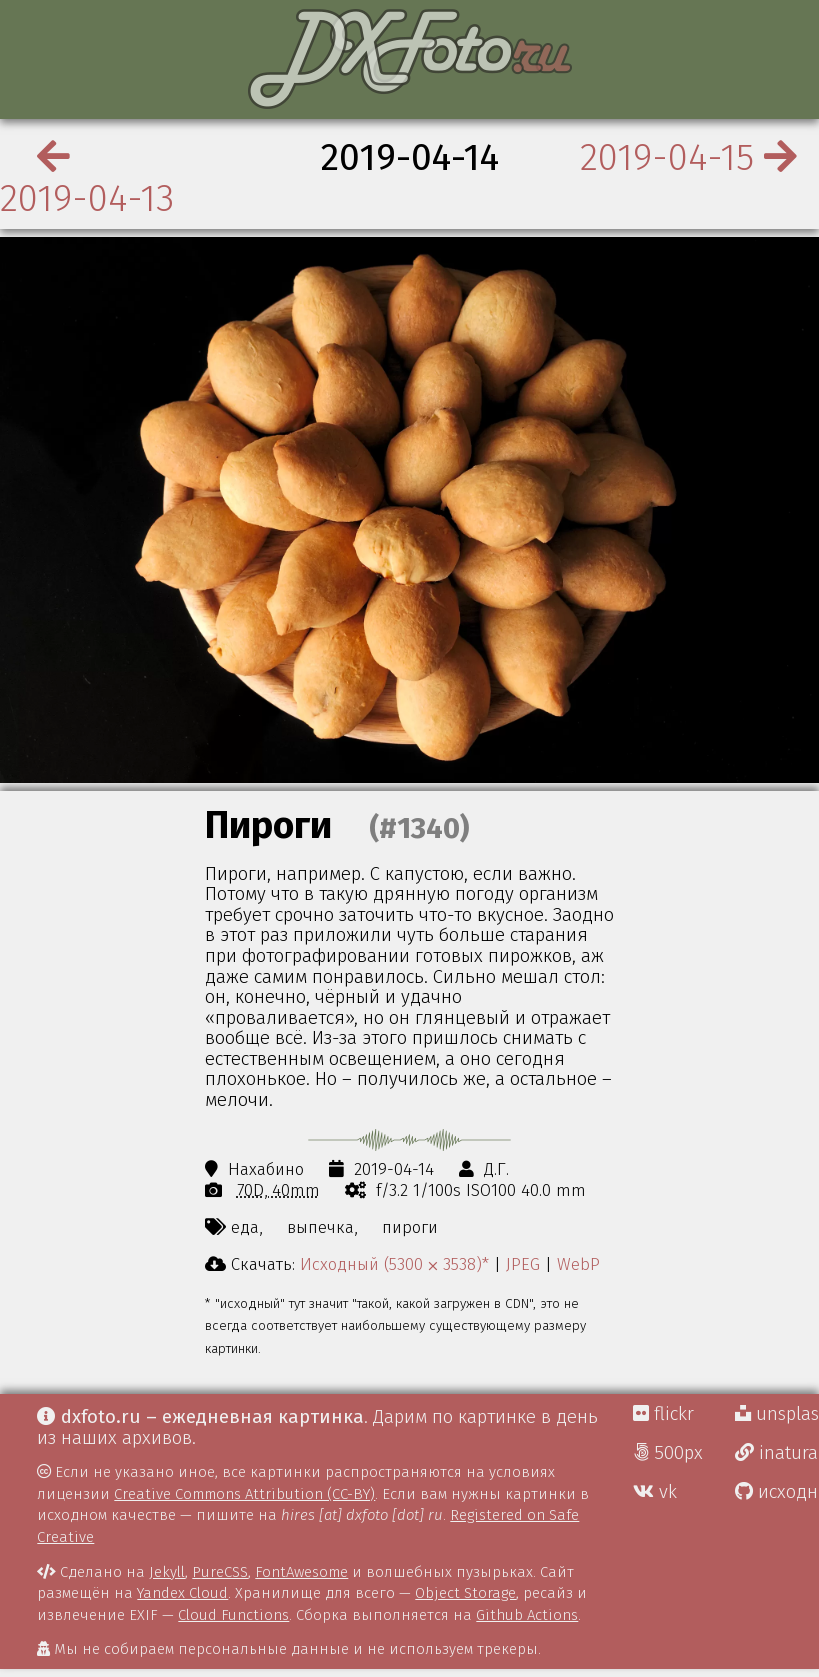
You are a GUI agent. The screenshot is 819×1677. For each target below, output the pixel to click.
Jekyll (167, 1572)
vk (655, 1492)
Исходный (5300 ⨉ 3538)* (394, 1264)
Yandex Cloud (182, 1593)
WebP (578, 1264)
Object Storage (465, 1593)
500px (668, 1453)
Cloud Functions (233, 1615)
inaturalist (777, 1453)
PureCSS (220, 1572)
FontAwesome (301, 1572)
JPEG (523, 1264)
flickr (663, 1414)
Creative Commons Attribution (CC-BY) (244, 1494)
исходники (777, 1492)
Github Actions (527, 1615)
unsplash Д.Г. (777, 1414)
